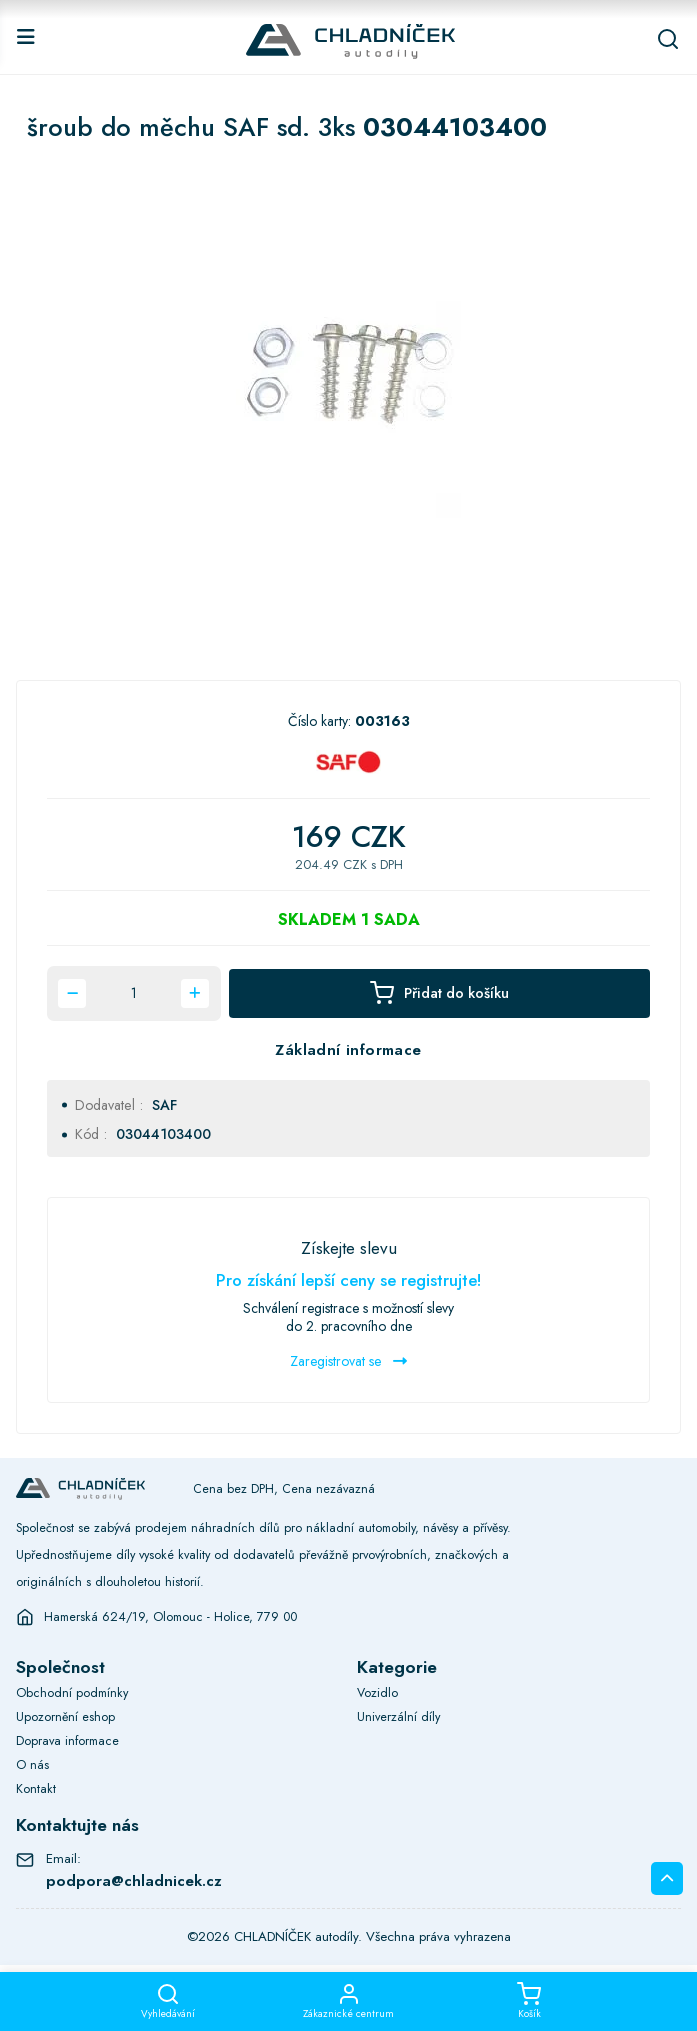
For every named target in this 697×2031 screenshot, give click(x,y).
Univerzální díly (398, 1717)
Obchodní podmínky (72, 1693)
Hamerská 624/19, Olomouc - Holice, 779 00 (170, 1617)
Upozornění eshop (65, 1717)
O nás (32, 1765)
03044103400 (163, 1134)
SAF (164, 1105)
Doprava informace (67, 1741)
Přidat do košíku (439, 993)
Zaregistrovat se (348, 1361)
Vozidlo (377, 1693)
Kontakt (36, 1789)
